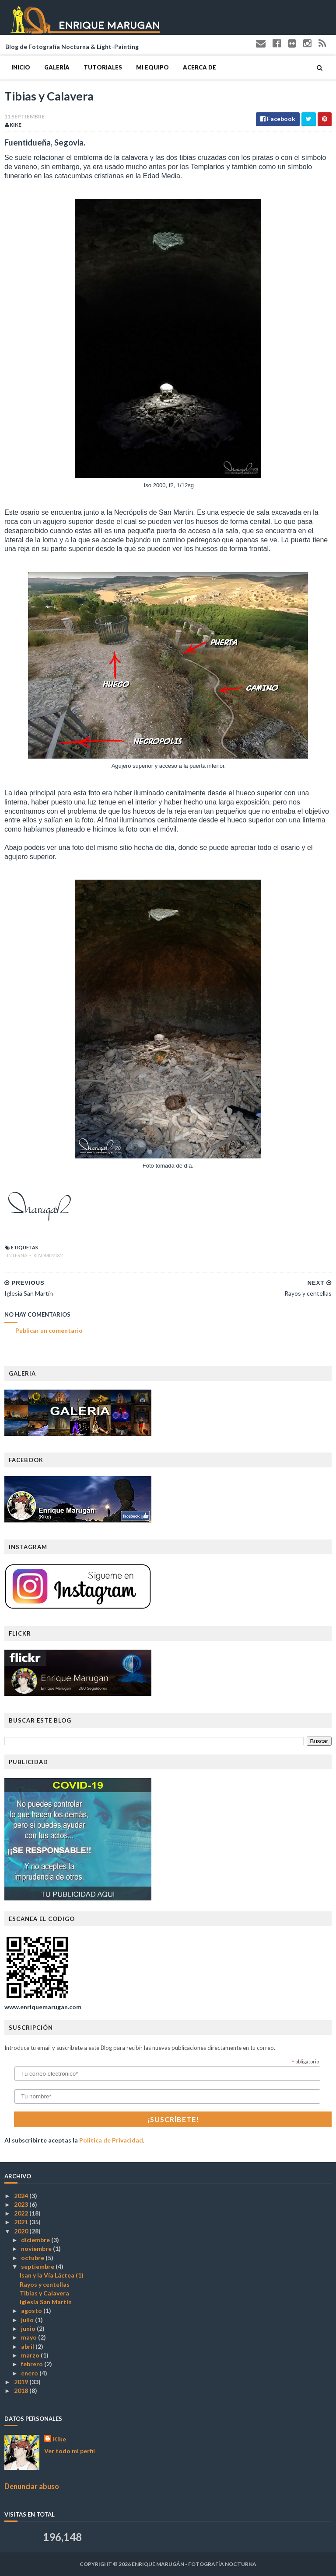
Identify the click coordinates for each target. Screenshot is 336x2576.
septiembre (38, 2266)
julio (28, 2319)
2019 (21, 2381)
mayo (29, 2337)
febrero (32, 2364)
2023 (21, 2204)
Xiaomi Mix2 (48, 1255)
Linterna (16, 1255)
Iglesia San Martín (46, 2302)
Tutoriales (103, 67)
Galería (57, 67)
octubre (33, 2257)
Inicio (20, 67)
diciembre (36, 2239)
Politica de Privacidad (111, 2140)
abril (28, 2346)
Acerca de (199, 67)
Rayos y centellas (45, 2284)
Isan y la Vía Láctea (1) (52, 2275)
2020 (21, 2231)
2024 (21, 2195)
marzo (31, 2355)
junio (29, 2328)
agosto (32, 2310)
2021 (21, 2222)
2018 (21, 2390)
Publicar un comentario (49, 1330)
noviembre (37, 2248)
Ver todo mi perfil (69, 2451)
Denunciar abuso (31, 2486)
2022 (21, 2213)
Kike (59, 2439)
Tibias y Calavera (44, 2293)
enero (30, 2373)
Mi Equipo (152, 67)
